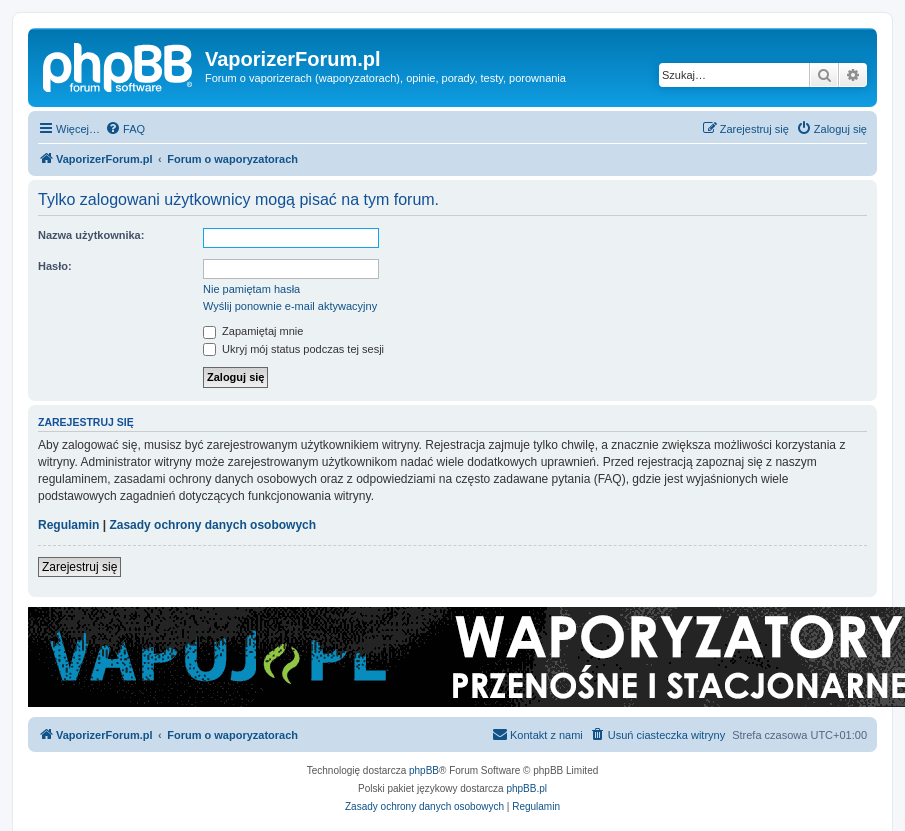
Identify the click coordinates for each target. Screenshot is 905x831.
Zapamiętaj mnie (253, 331)
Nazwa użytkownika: (91, 235)
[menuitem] (125, 129)
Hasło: (55, 266)
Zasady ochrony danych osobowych (212, 525)
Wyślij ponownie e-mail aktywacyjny (290, 306)
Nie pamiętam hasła (251, 289)
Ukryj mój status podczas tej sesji (293, 349)
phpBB (424, 770)
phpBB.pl (526, 788)
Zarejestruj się (79, 567)
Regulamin (68, 525)
